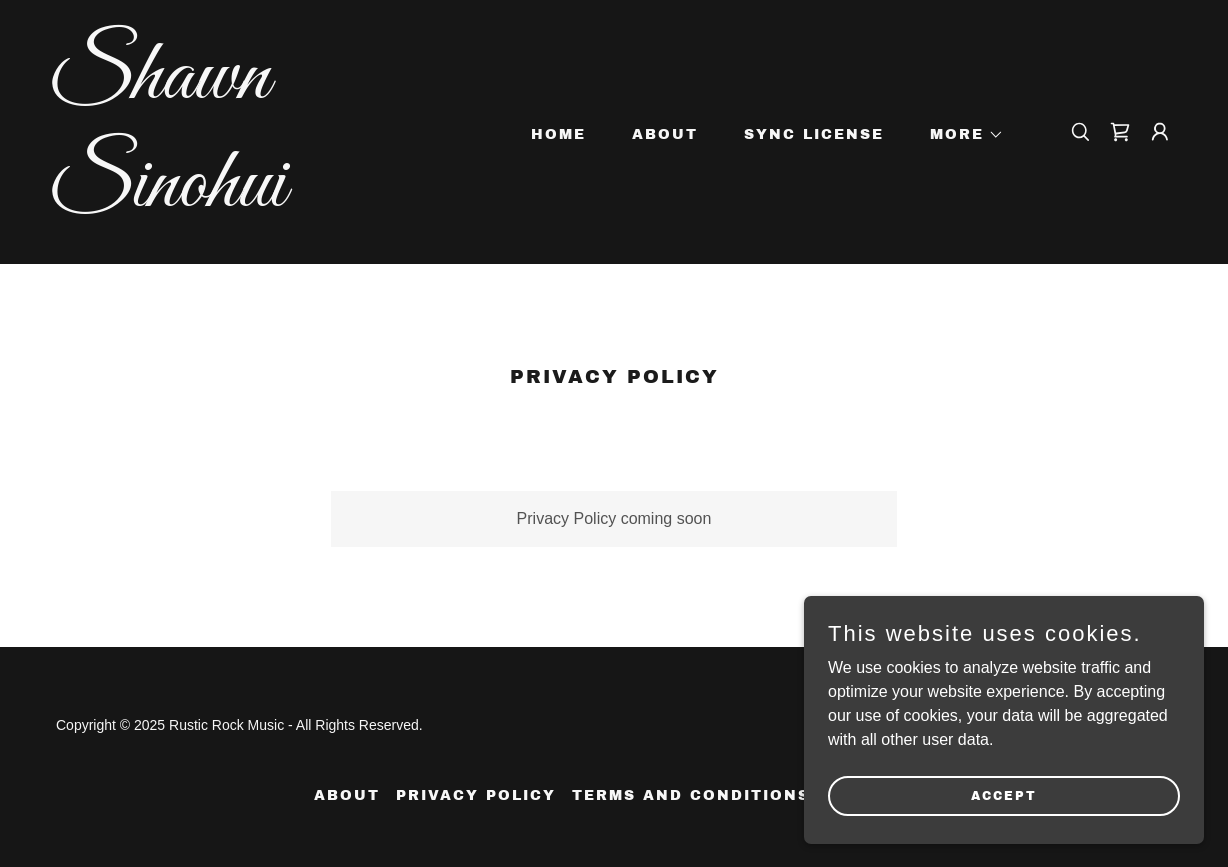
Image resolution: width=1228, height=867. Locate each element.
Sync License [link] (814, 134)
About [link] (665, 134)
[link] (206, 200)
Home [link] (558, 134)
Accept (1004, 823)
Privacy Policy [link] (476, 795)
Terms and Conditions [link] (691, 795)
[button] (960, 135)
